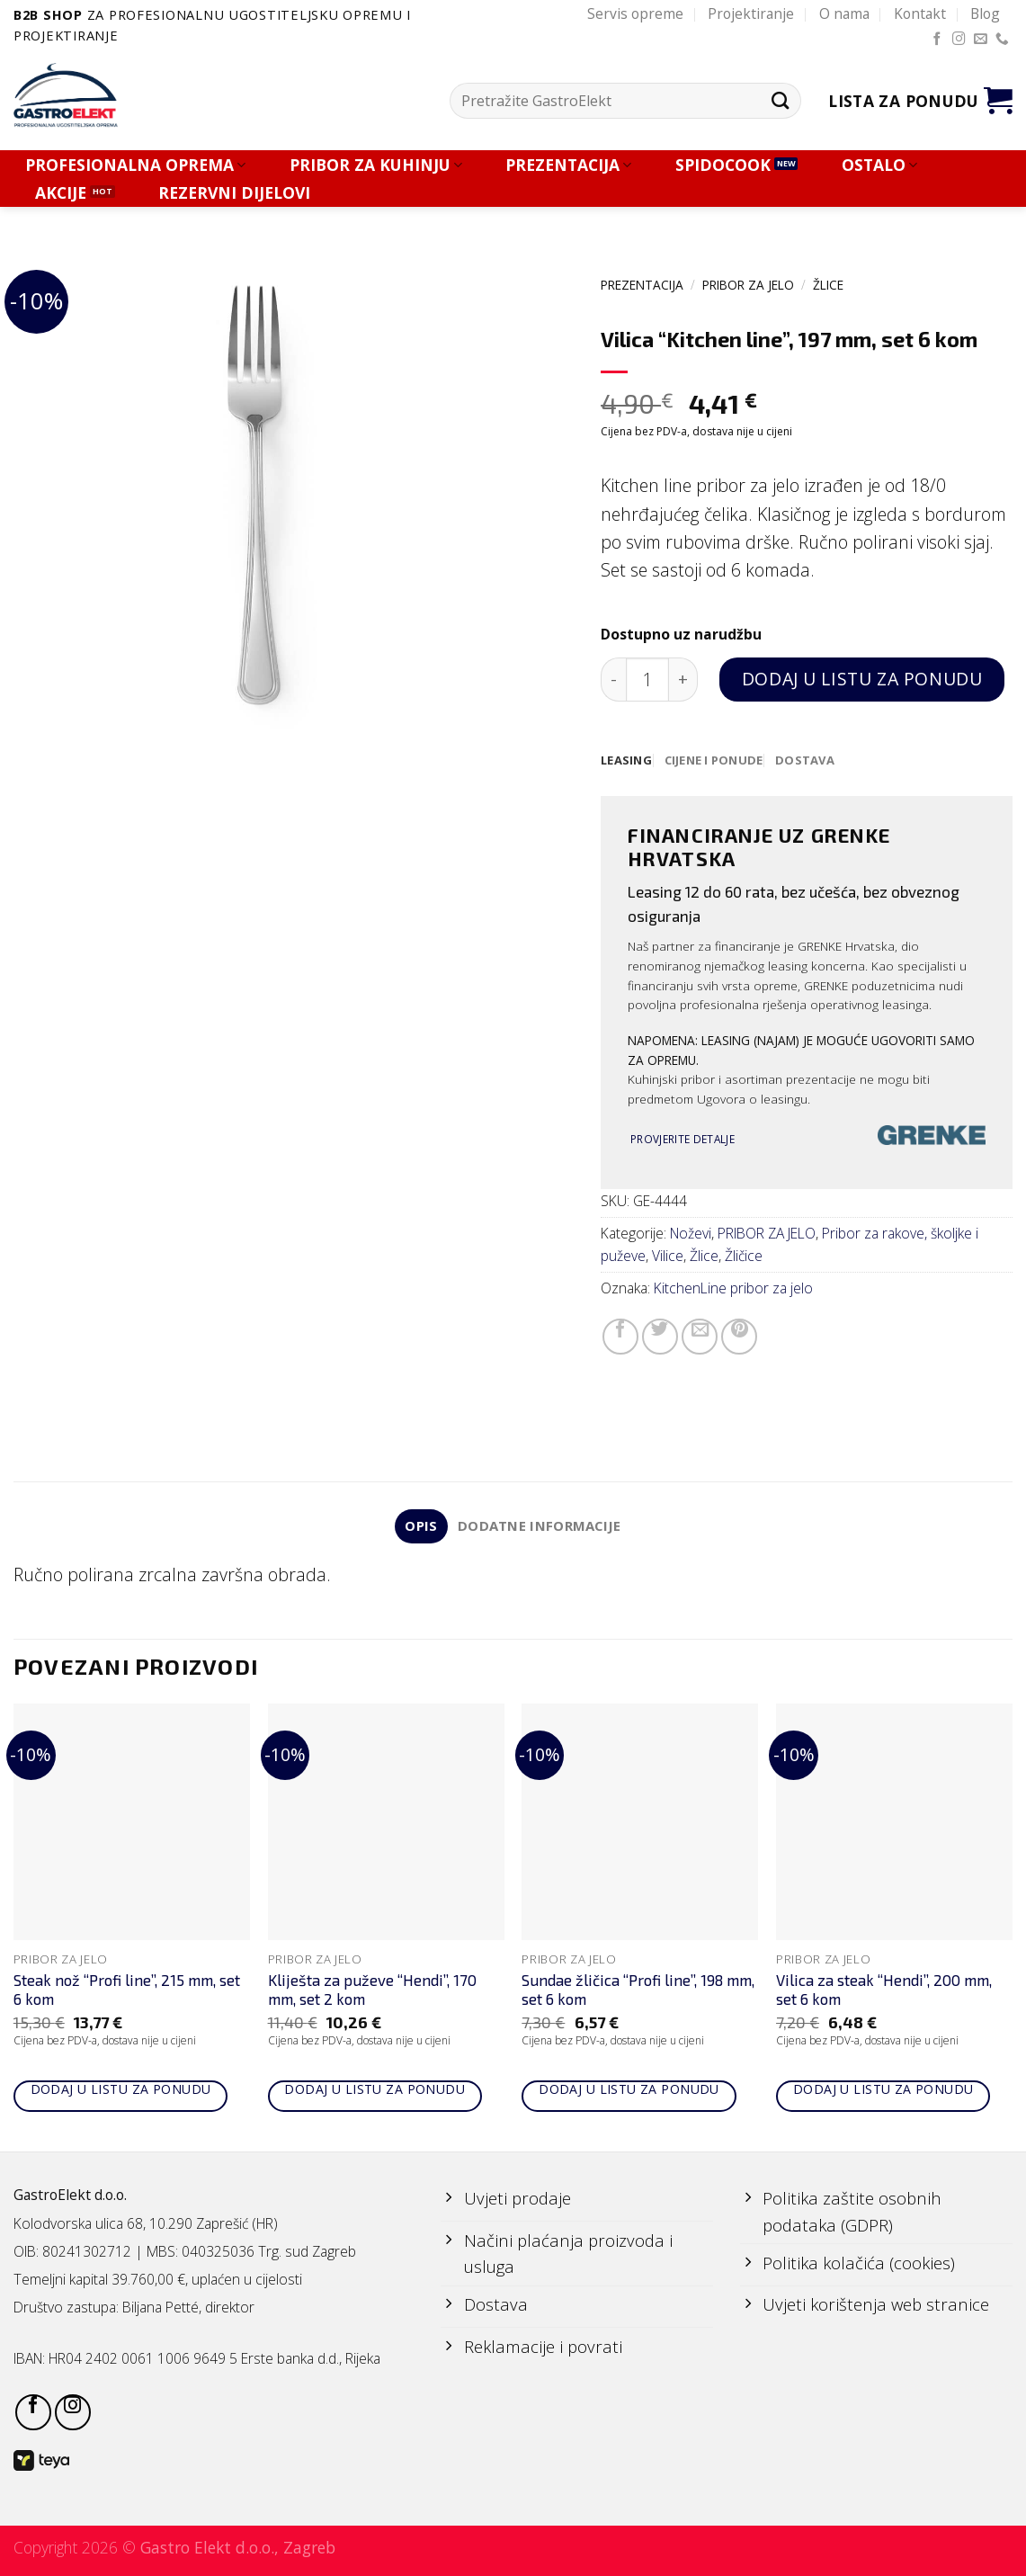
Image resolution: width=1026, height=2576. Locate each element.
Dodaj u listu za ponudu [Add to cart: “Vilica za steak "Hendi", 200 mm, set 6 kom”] (883, 2091)
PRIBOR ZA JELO (748, 284)
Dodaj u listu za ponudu (862, 678)
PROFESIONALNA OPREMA (135, 165)
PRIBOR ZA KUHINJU (376, 165)
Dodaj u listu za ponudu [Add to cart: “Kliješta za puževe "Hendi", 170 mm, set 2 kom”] (374, 2091)
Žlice (828, 284)
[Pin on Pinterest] (739, 1337)
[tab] (627, 761)
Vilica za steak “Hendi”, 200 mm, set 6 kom (884, 1991)
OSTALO (879, 165)
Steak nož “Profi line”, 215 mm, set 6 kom (126, 1991)
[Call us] (1002, 39)
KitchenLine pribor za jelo (733, 1289)
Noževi (690, 1234)
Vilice (667, 1256)
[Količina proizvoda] (648, 679)
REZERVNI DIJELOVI (234, 192)
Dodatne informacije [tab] (540, 1527)
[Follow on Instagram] (959, 39)
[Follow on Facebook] (937, 39)
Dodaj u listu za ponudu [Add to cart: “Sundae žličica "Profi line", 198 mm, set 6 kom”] (629, 2091)
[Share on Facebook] (620, 1337)
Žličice (744, 1256)
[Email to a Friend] (700, 1337)
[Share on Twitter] (660, 1337)
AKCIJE (60, 192)
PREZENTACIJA (568, 165)
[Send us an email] (980, 39)
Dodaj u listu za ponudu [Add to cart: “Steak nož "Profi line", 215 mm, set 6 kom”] (121, 2091)
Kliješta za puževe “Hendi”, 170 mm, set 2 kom (372, 1991)
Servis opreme (635, 13)
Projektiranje (751, 13)
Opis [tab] (419, 1527)
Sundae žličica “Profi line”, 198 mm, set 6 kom (638, 1991)
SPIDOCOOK (723, 165)
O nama (844, 13)
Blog (985, 13)
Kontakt (920, 13)
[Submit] (780, 101)
